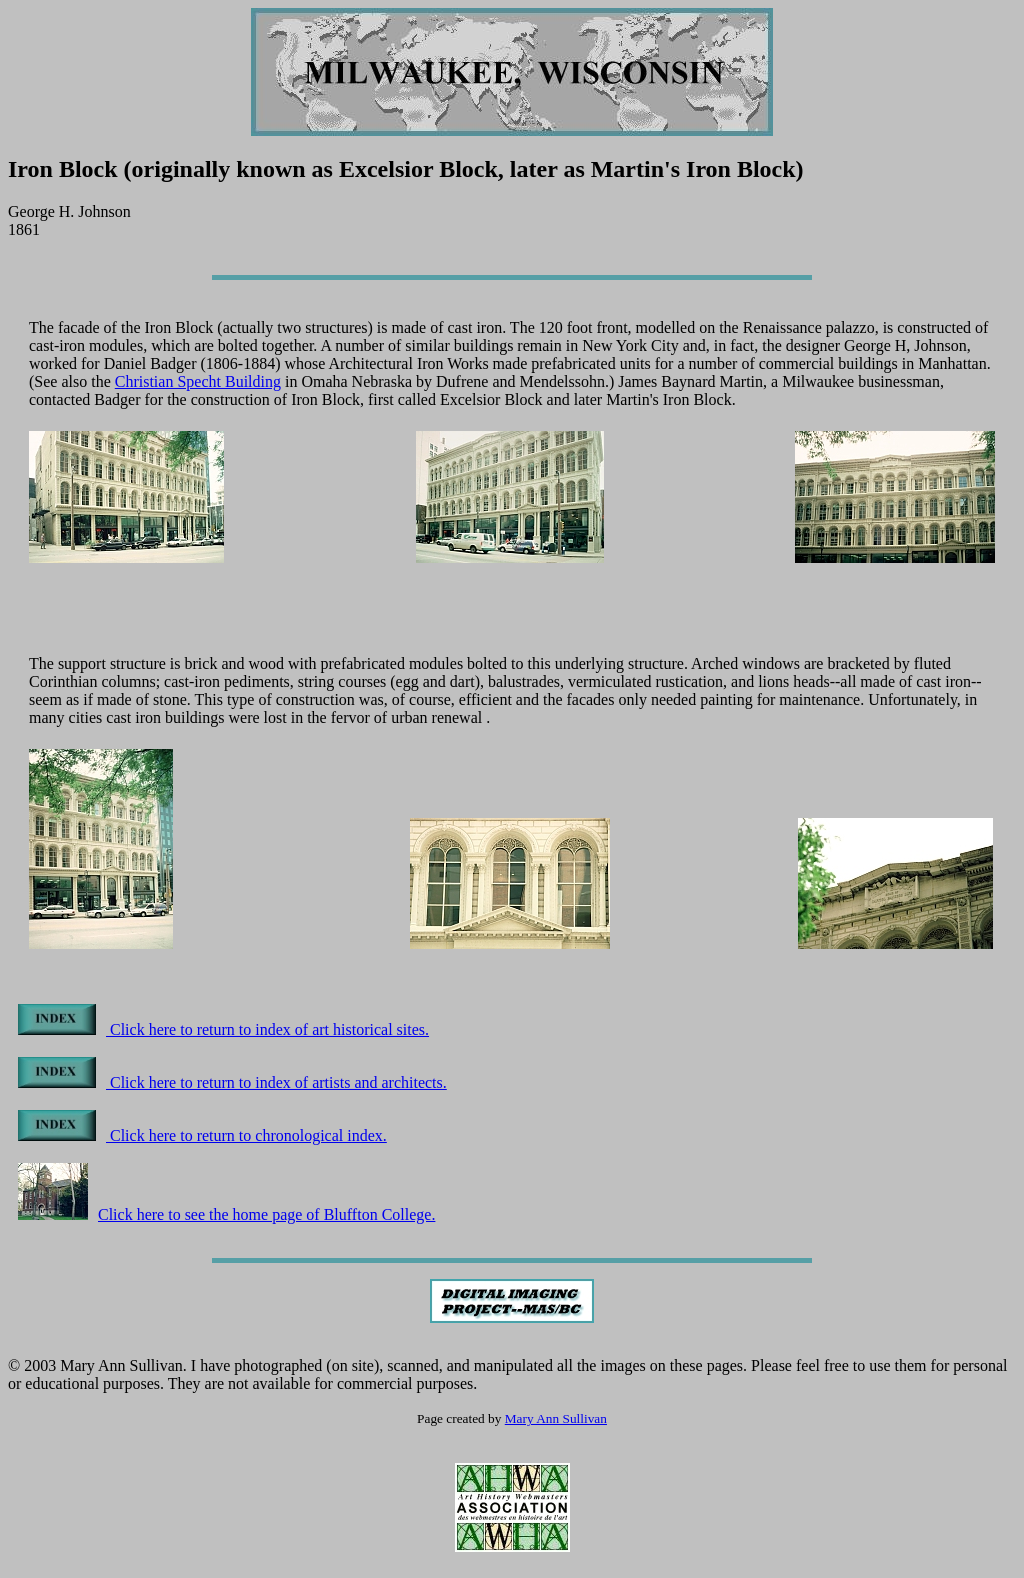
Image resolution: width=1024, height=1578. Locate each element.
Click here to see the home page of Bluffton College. (226, 1214)
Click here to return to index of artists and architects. (232, 1082)
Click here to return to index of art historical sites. (223, 1029)
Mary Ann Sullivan (556, 1418)
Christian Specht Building (198, 381)
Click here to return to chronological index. (202, 1135)
